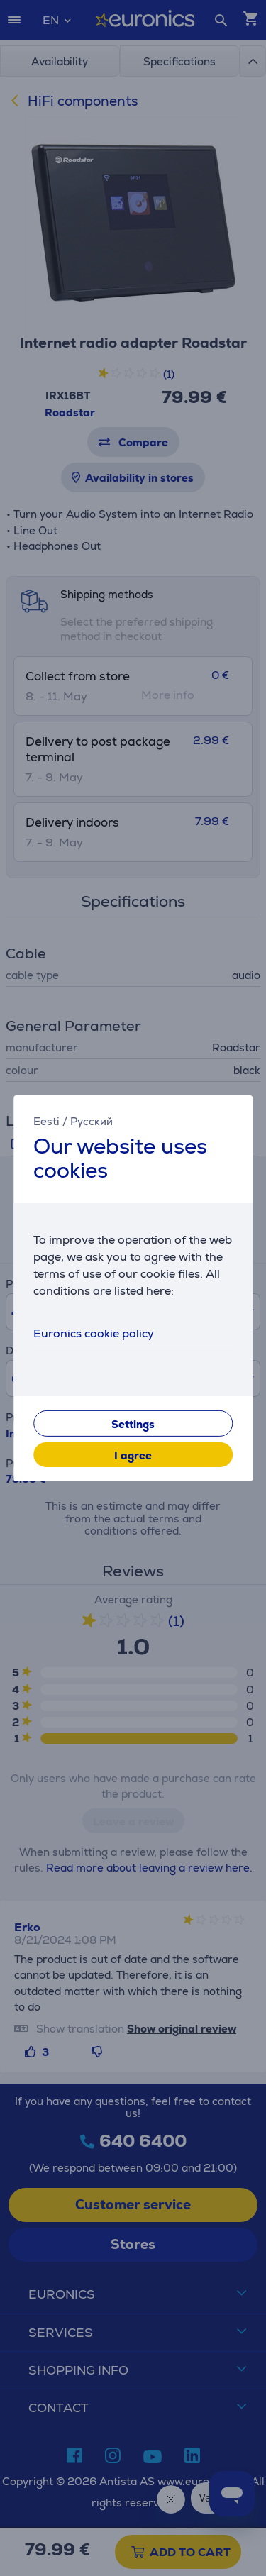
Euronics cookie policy (93, 1333)
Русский (91, 1120)
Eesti (46, 1120)
